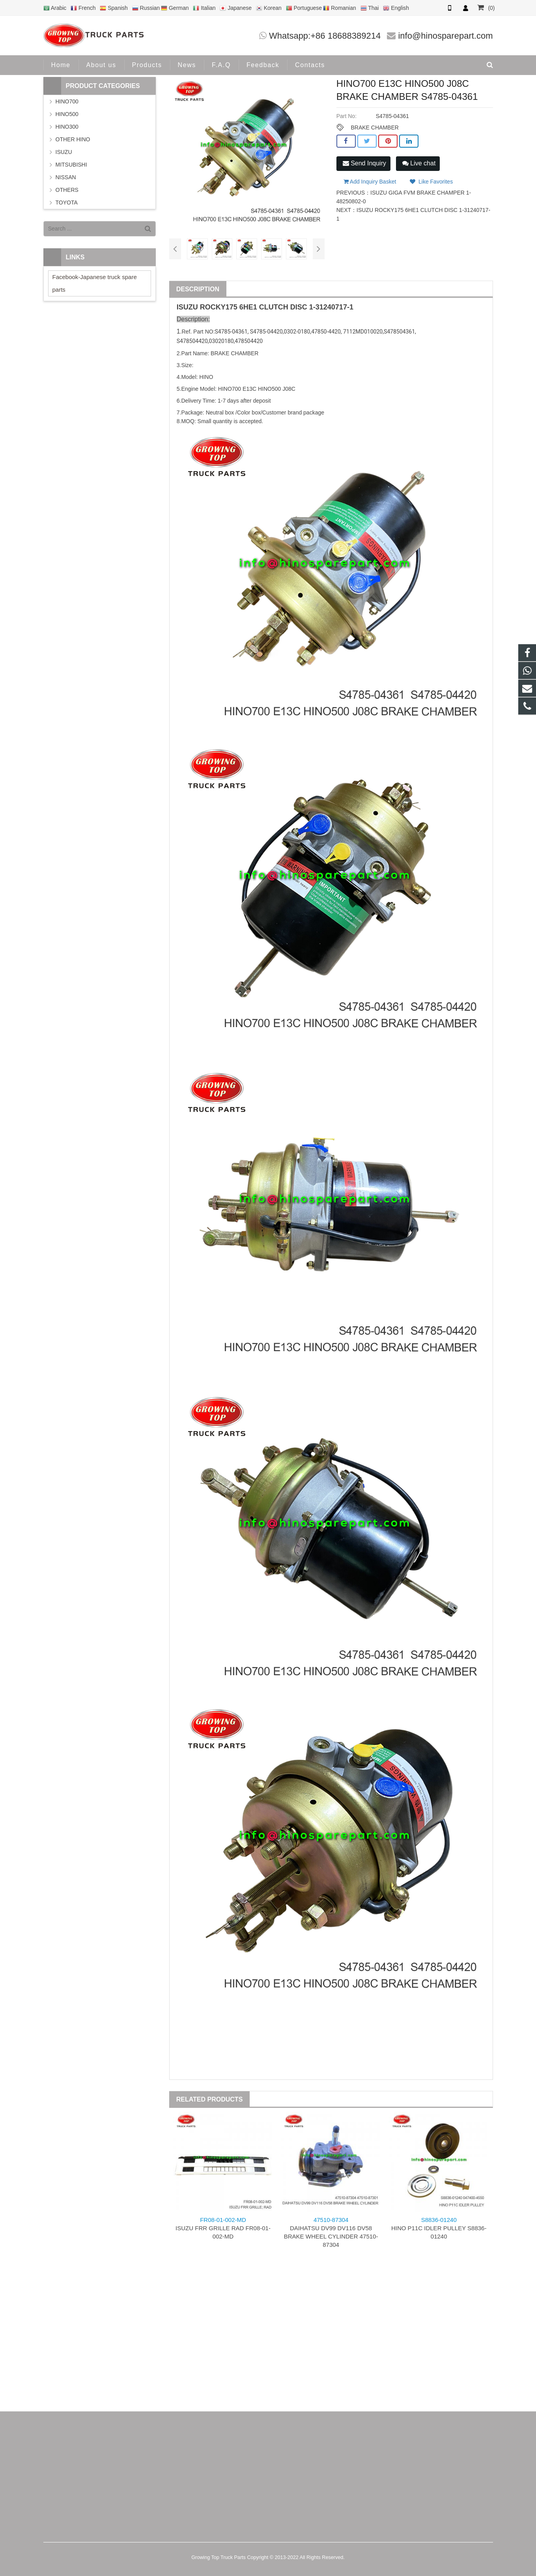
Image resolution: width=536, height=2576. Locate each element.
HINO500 (67, 114)
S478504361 (399, 331)
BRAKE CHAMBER (374, 127)
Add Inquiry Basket (370, 181)
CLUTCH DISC (283, 307)
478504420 (194, 341)
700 (236, 389)
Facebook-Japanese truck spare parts (94, 283)
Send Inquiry (364, 163)
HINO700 (67, 101)
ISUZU (187, 307)
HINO (225, 389)
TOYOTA (67, 202)
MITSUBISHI (71, 164)
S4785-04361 (231, 331)
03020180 (221, 341)
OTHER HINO (73, 139)
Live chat (418, 163)
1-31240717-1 (331, 307)
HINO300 (67, 127)
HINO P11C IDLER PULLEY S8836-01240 (439, 2228)
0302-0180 (297, 331)
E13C (249, 389)
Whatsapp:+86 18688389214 (325, 36)
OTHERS (67, 190)
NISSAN (66, 177)
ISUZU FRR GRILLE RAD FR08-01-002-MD (223, 2228)
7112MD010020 (363, 331)
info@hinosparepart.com (445, 36)
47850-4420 (326, 331)
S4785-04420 (266, 331)
